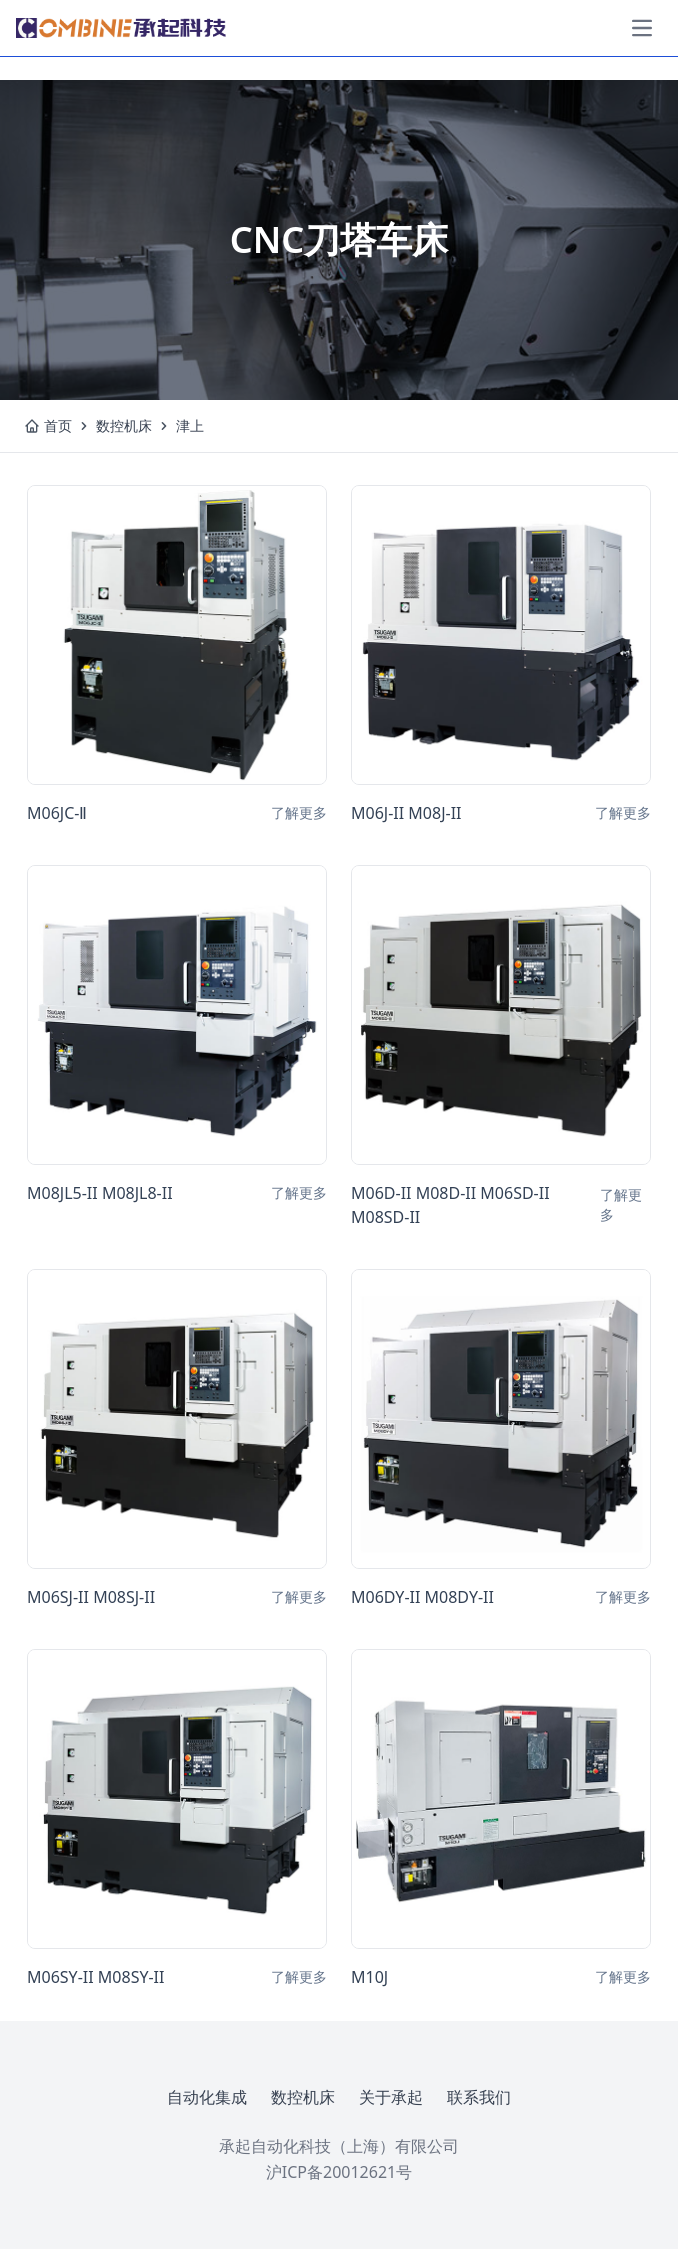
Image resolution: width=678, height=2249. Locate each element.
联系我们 (479, 2097)
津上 (190, 425)
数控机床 (124, 425)
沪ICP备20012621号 (339, 2172)
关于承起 (391, 2097)
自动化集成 (207, 2097)
